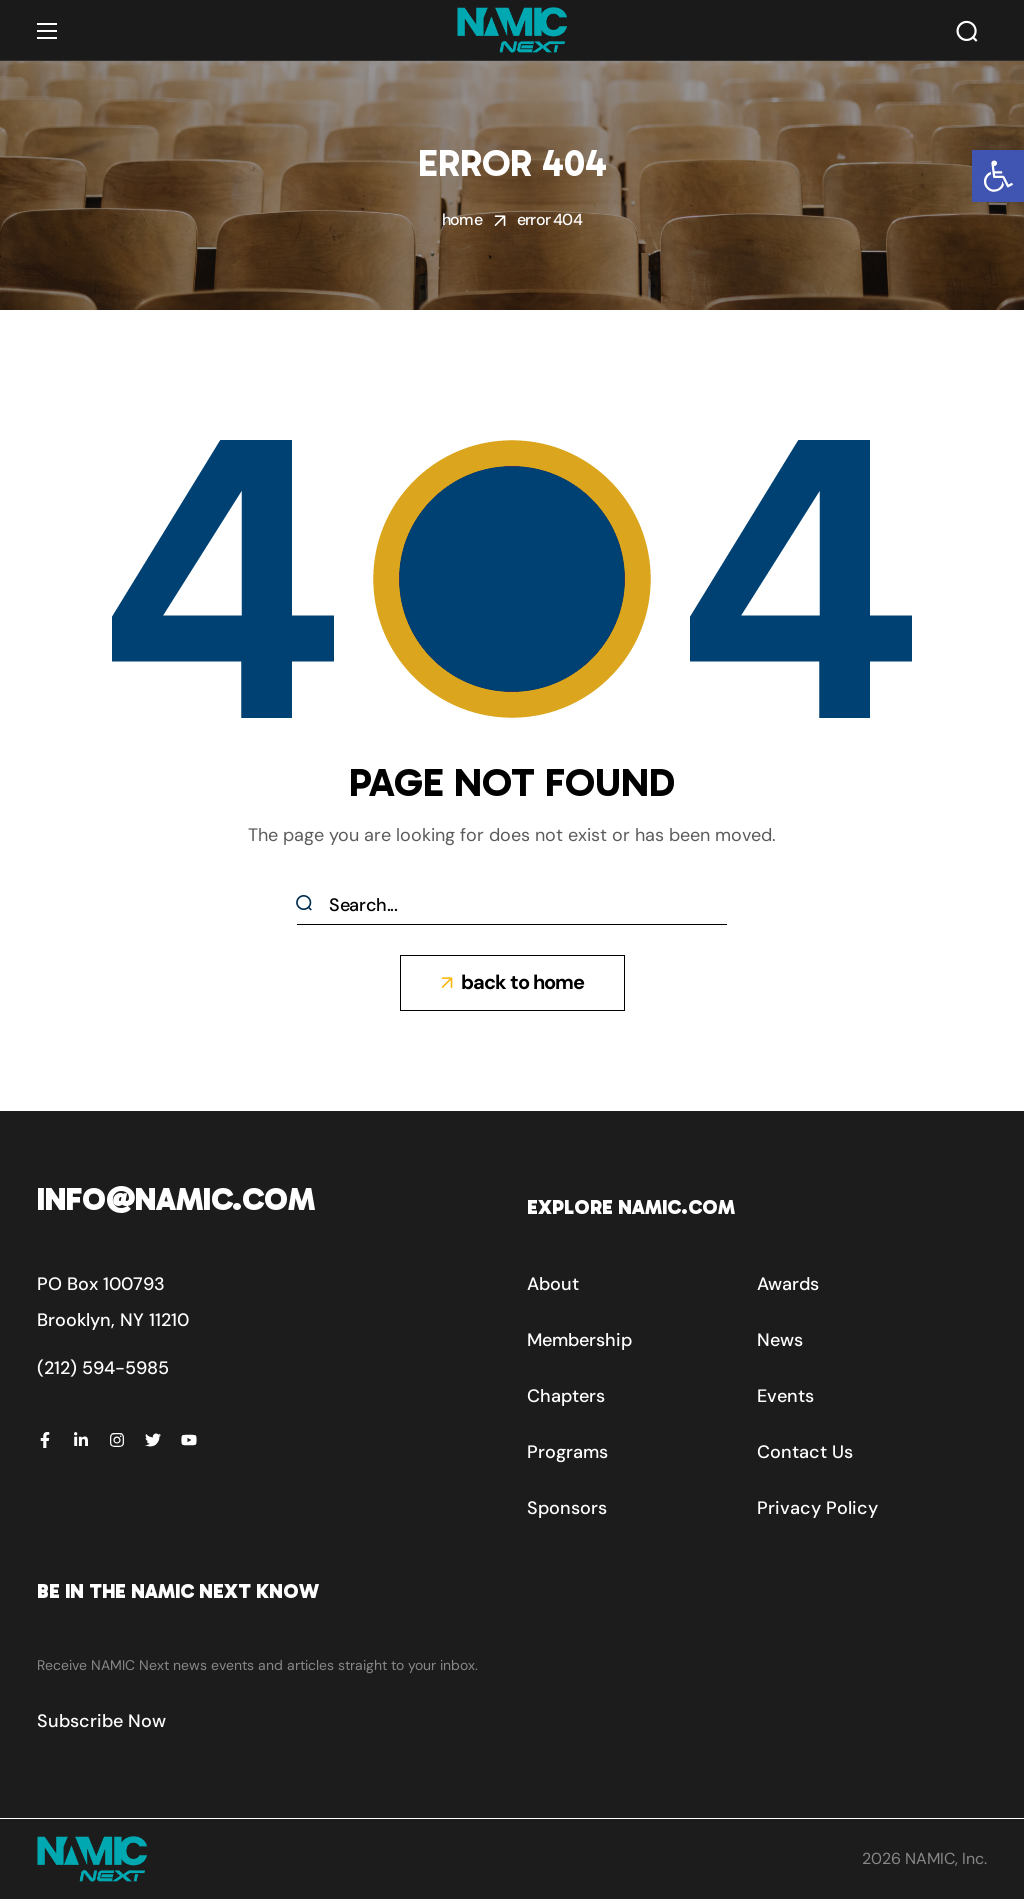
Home (462, 219)
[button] (998, 176)
